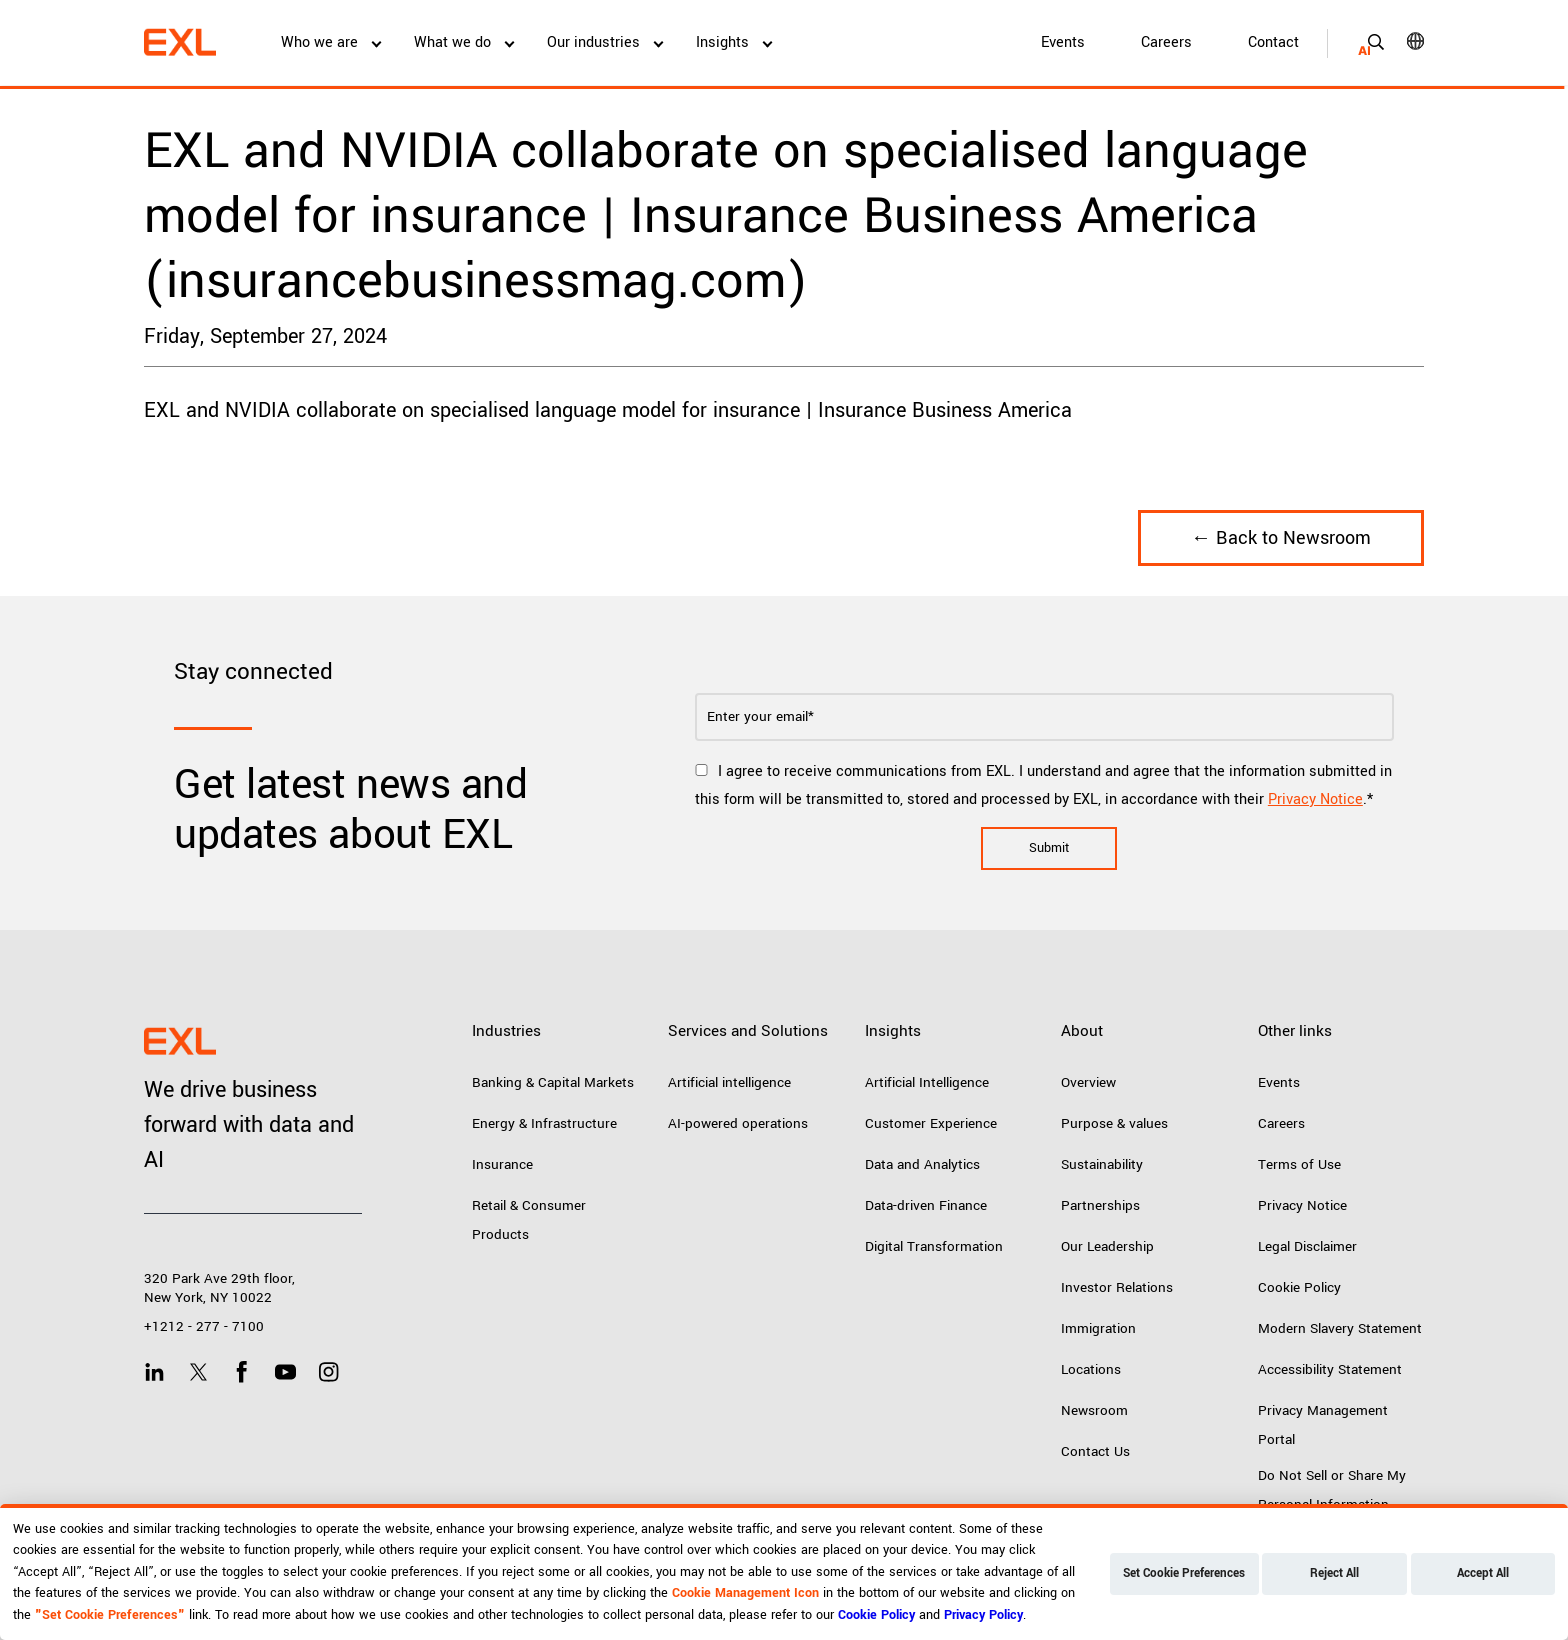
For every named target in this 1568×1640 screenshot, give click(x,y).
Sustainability (1102, 1164)
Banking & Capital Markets (553, 1082)
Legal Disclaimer (1307, 1246)
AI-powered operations (738, 1123)
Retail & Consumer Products (529, 1220)
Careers (1166, 42)
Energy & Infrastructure (544, 1123)
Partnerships (1100, 1205)
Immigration (1098, 1328)
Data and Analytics (922, 1164)
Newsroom (1094, 1410)
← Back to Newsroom (1281, 538)
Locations (1091, 1369)
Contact (1273, 42)
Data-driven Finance (926, 1205)
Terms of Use (1299, 1164)
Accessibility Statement (1330, 1369)
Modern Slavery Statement (1340, 1328)
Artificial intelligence (729, 1082)
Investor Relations (1117, 1287)
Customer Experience (931, 1123)
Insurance (502, 1164)
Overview (1088, 1082)
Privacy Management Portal (1323, 1425)
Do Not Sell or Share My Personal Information (1332, 1490)
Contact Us (1095, 1451)
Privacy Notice (1315, 799)
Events (1063, 42)
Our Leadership (1107, 1246)
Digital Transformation (934, 1246)
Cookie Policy (1299, 1287)
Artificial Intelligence (927, 1082)
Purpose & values (1114, 1123)
